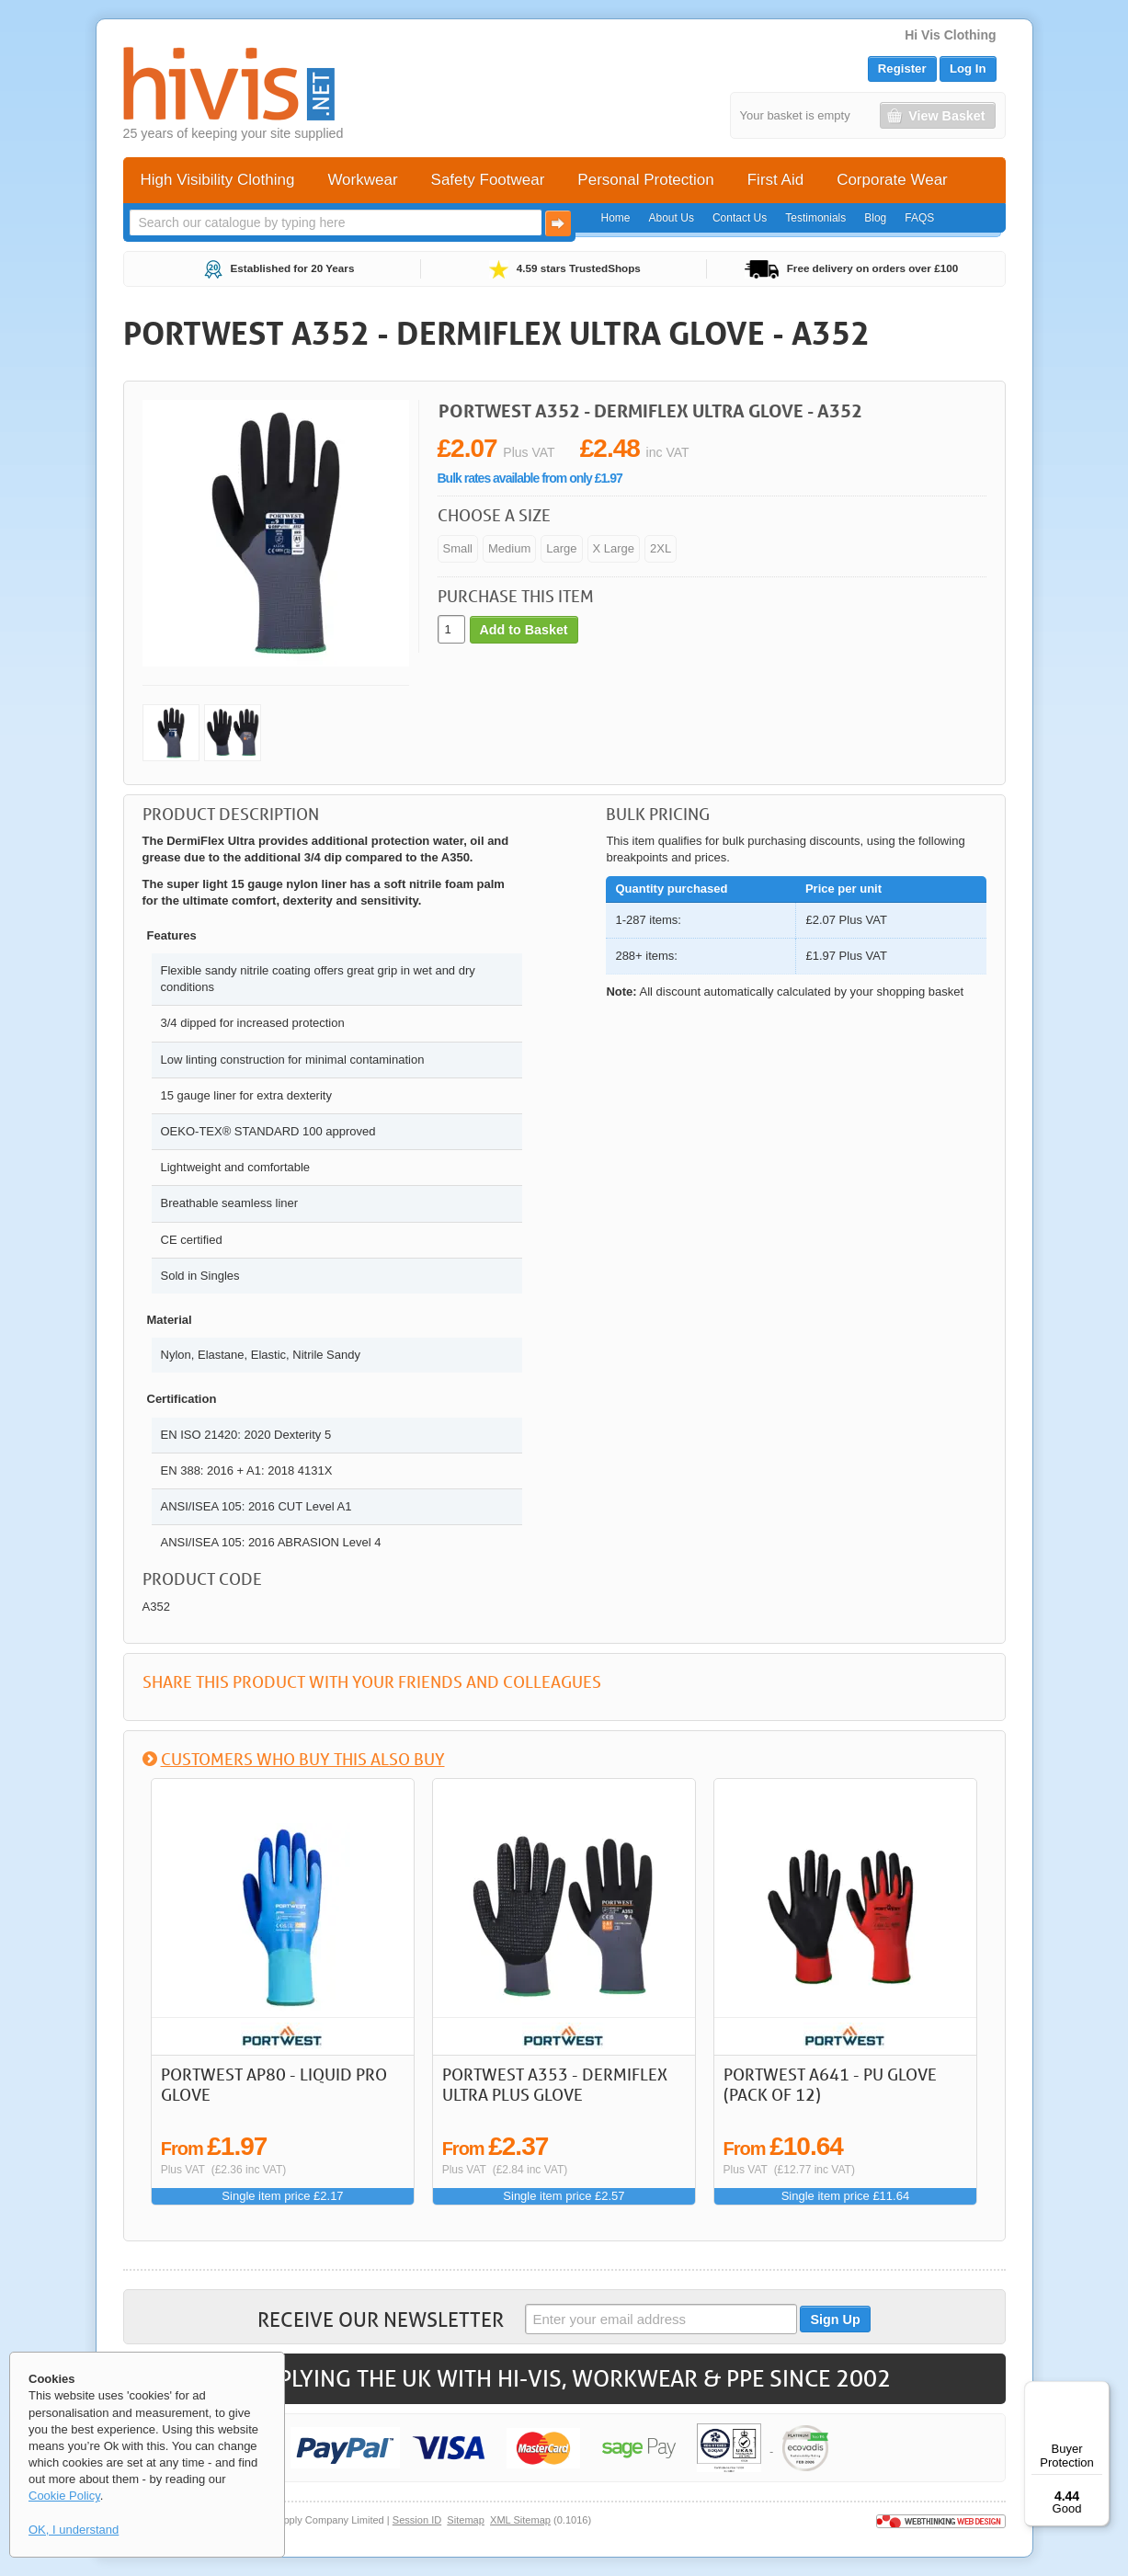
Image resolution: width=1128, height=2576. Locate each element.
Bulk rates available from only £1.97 (530, 478)
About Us (671, 217)
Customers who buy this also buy (303, 1759)
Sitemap (465, 2519)
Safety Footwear (488, 179)
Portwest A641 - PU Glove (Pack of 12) (830, 2084)
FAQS (919, 217)
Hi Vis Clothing (950, 35)
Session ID (417, 2519)
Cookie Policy (64, 2495)
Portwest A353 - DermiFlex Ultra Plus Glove (554, 2084)
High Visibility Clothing (218, 179)
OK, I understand (73, 2529)
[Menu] (1099, 2392)
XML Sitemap (520, 2519)
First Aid (775, 179)
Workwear (362, 179)
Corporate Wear (892, 179)
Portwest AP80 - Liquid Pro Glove (274, 2084)
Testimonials (815, 217)
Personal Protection (645, 179)
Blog (875, 217)
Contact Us (739, 217)
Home (616, 217)
